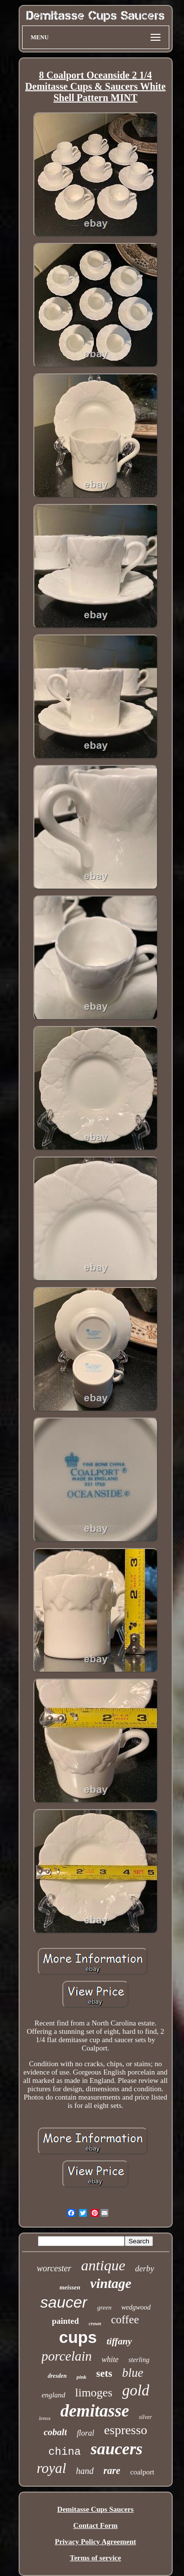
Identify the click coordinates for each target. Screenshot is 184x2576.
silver (145, 2417)
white (110, 2359)
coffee (125, 2319)
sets (104, 2373)
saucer (63, 2302)
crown (95, 2323)
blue (132, 2372)
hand (85, 2471)
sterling (139, 2360)
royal (51, 2468)
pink (81, 2377)
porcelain (67, 2356)
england (53, 2395)
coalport (142, 2472)
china (65, 2452)
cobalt (55, 2432)
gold (135, 2390)
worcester (54, 2268)
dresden (57, 2375)
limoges (93, 2392)
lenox (45, 2418)
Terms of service (95, 2558)
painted (65, 2321)
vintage (110, 2283)
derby (144, 2268)
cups (78, 2337)
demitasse (94, 2410)
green (104, 2307)
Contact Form (95, 2525)
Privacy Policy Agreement (95, 2542)
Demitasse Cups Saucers (95, 2509)
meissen (69, 2287)
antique (103, 2265)
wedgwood (136, 2307)
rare (112, 2470)
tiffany (118, 2341)
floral (85, 2433)
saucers (117, 2449)
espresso (125, 2430)
